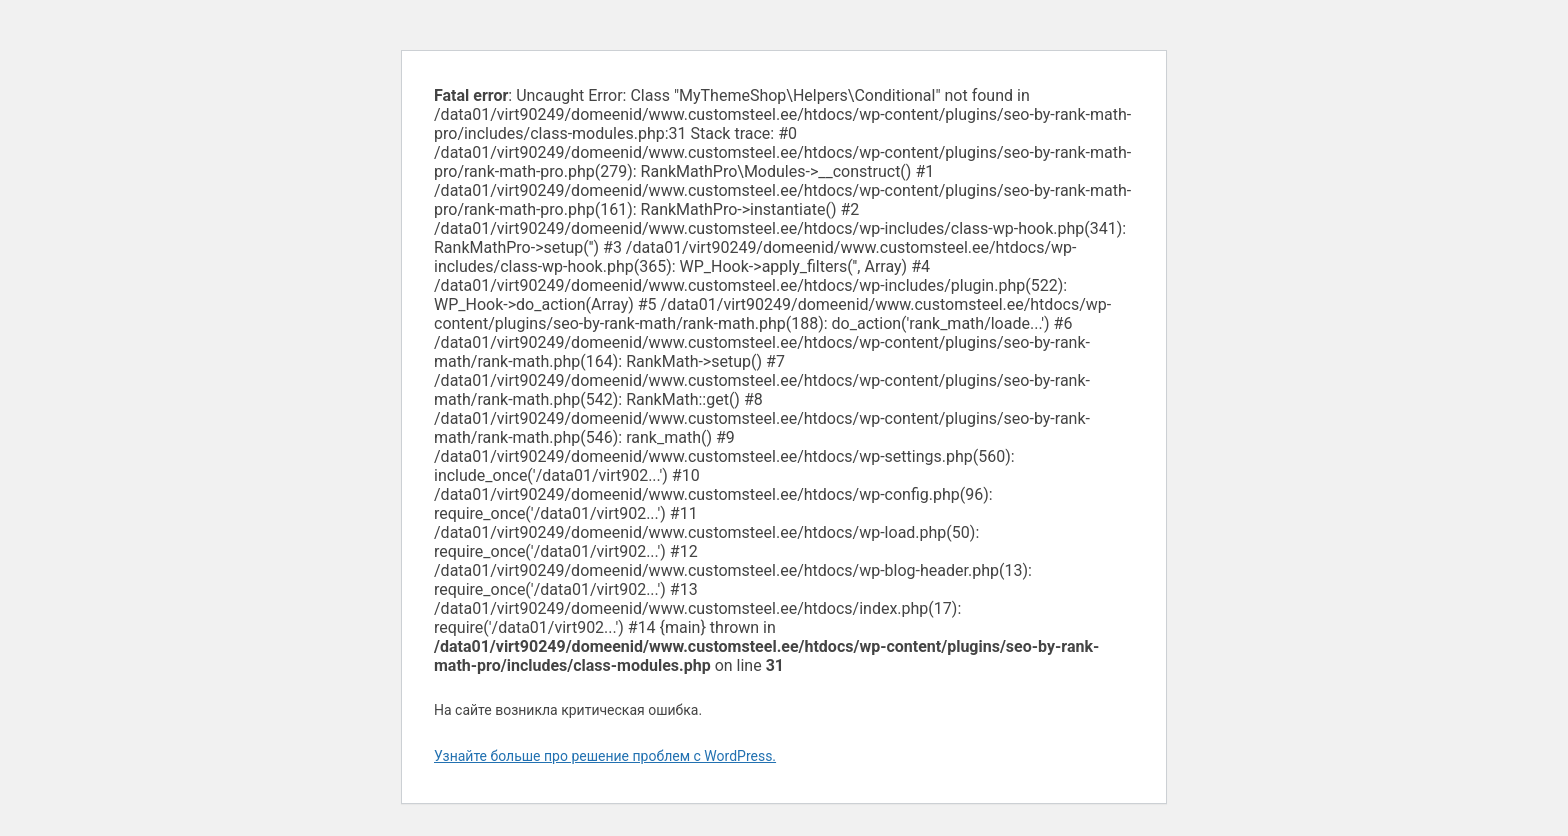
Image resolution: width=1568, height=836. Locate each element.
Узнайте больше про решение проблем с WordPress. (605, 756)
